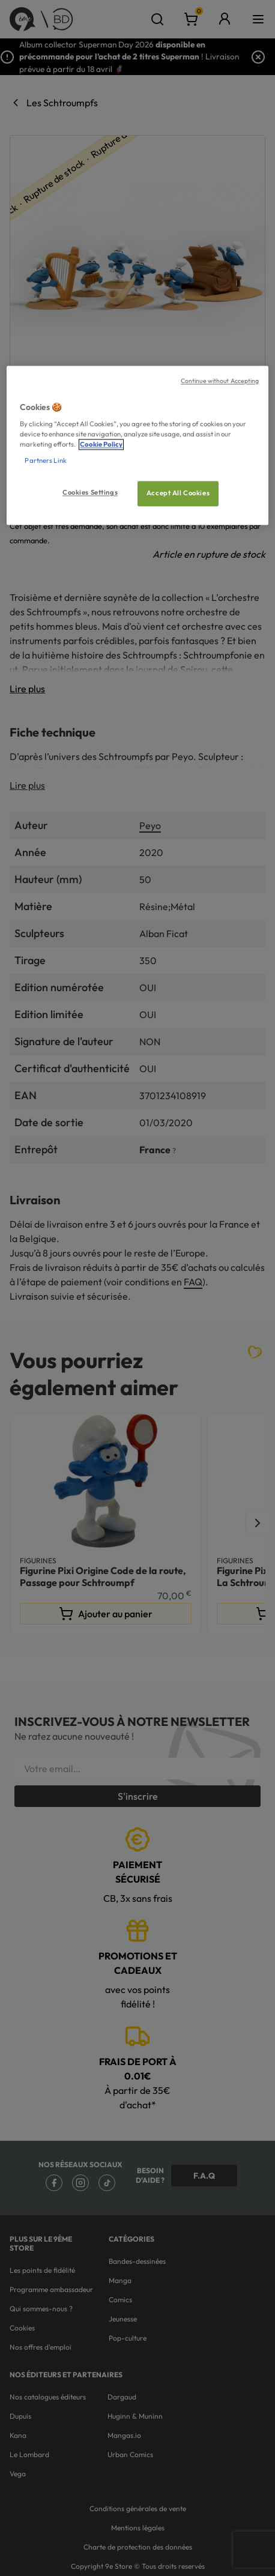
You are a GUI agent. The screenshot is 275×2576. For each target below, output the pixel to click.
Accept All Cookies (178, 493)
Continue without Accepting (220, 380)
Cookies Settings (90, 493)
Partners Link (45, 461)
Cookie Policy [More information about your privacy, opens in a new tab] (101, 445)
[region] (137, 445)
